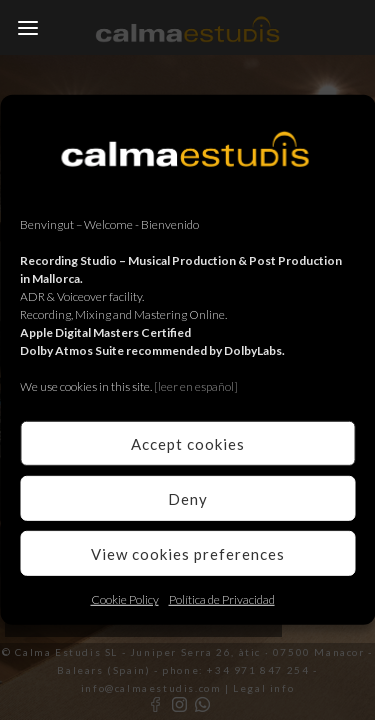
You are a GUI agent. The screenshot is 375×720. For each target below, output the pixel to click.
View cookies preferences (188, 553)
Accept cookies (188, 443)
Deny (188, 498)
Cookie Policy (125, 599)
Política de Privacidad (222, 599)
